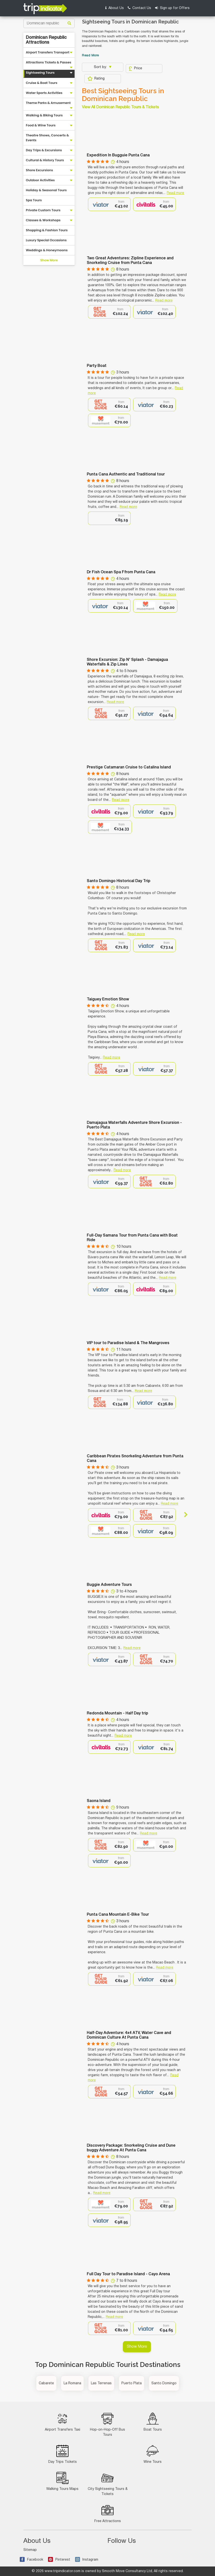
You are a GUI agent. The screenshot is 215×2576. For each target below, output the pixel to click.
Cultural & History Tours (45, 160)
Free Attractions (107, 2513)
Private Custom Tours (43, 210)
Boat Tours (153, 2422)
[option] (109, 204)
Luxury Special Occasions (46, 240)
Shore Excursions (39, 170)
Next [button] (183, 1514)
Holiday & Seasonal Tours (46, 190)
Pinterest (59, 2559)
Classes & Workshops (43, 220)
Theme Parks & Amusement (48, 103)
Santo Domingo (163, 2383)
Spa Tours (34, 200)
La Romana (72, 2383)
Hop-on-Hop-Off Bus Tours (107, 2424)
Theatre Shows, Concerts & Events (47, 137)
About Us (114, 8)
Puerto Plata (131, 2383)
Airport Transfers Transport (47, 52)
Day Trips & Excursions (44, 150)
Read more (175, 193)
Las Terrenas (101, 2383)
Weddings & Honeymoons (47, 250)
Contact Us (139, 8)
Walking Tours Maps (62, 2481)
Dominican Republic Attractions (46, 40)
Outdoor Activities (40, 180)
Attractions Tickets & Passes (48, 62)
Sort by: (101, 67)
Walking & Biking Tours (44, 115)
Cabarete (46, 2383)
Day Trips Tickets (62, 2454)
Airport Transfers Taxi (62, 2422)
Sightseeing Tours (40, 72)
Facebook (31, 2559)
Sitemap (30, 2550)
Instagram (86, 2559)
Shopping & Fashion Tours (47, 230)
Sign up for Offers (172, 8)
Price (135, 68)
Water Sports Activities (44, 93)
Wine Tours (153, 2454)
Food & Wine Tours (41, 125)
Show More (49, 260)
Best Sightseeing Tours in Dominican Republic (123, 95)
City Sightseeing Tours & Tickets (107, 2484)
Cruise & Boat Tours (41, 82)
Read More (90, 55)
